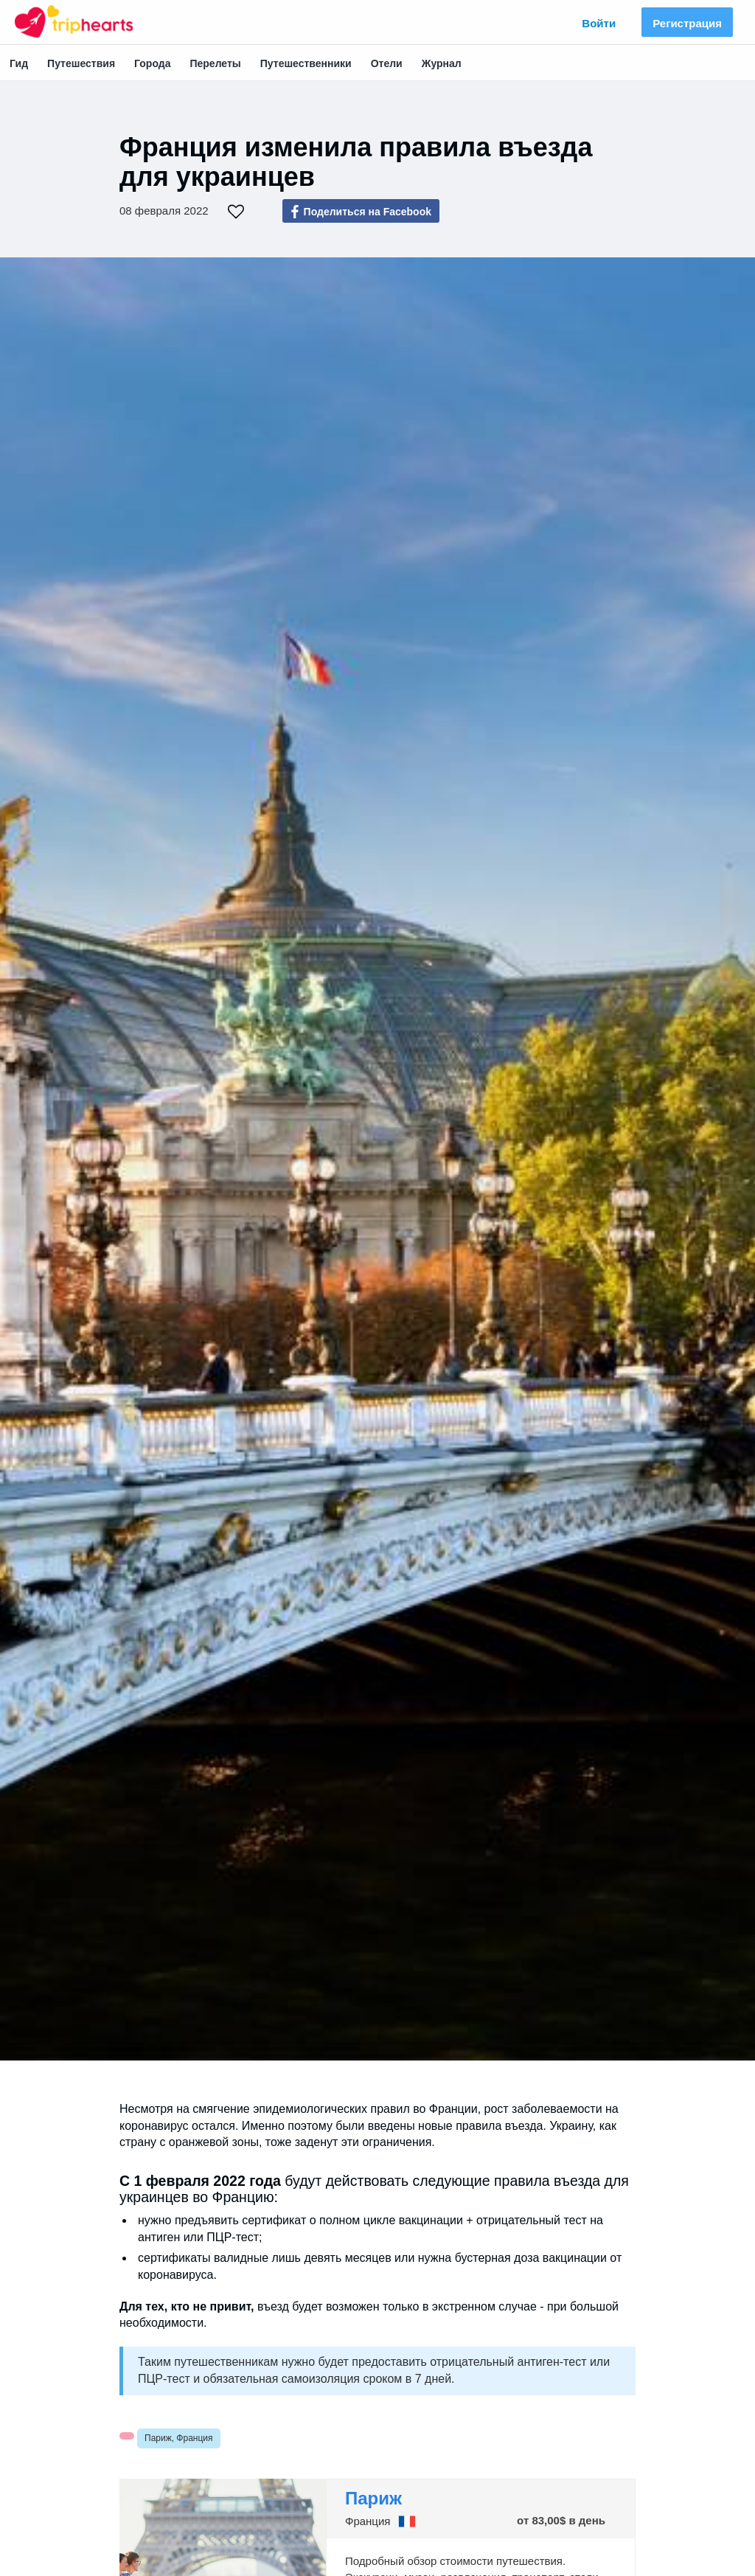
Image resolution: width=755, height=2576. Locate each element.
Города (152, 63)
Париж (373, 2498)
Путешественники (306, 63)
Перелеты (214, 63)
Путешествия (81, 63)
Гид (19, 63)
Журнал (442, 63)
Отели (387, 63)
